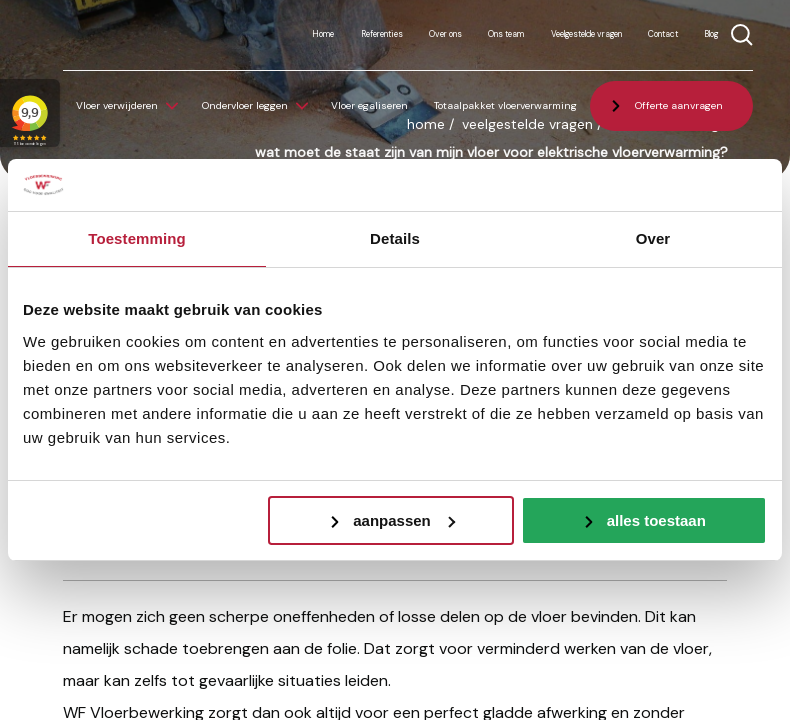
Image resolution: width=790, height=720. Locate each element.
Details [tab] (395, 238)
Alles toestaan (656, 520)
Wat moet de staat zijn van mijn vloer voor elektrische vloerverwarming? (491, 152)
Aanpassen (404, 520)
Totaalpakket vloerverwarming (505, 105)
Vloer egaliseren (369, 105)
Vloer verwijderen (117, 105)
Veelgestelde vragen (586, 34)
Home (323, 34)
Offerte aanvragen (679, 105)
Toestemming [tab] (137, 238)
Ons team (506, 34)
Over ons (445, 34)
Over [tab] (653, 238)
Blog (711, 34)
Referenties (382, 34)
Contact (663, 34)
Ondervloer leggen (245, 105)
